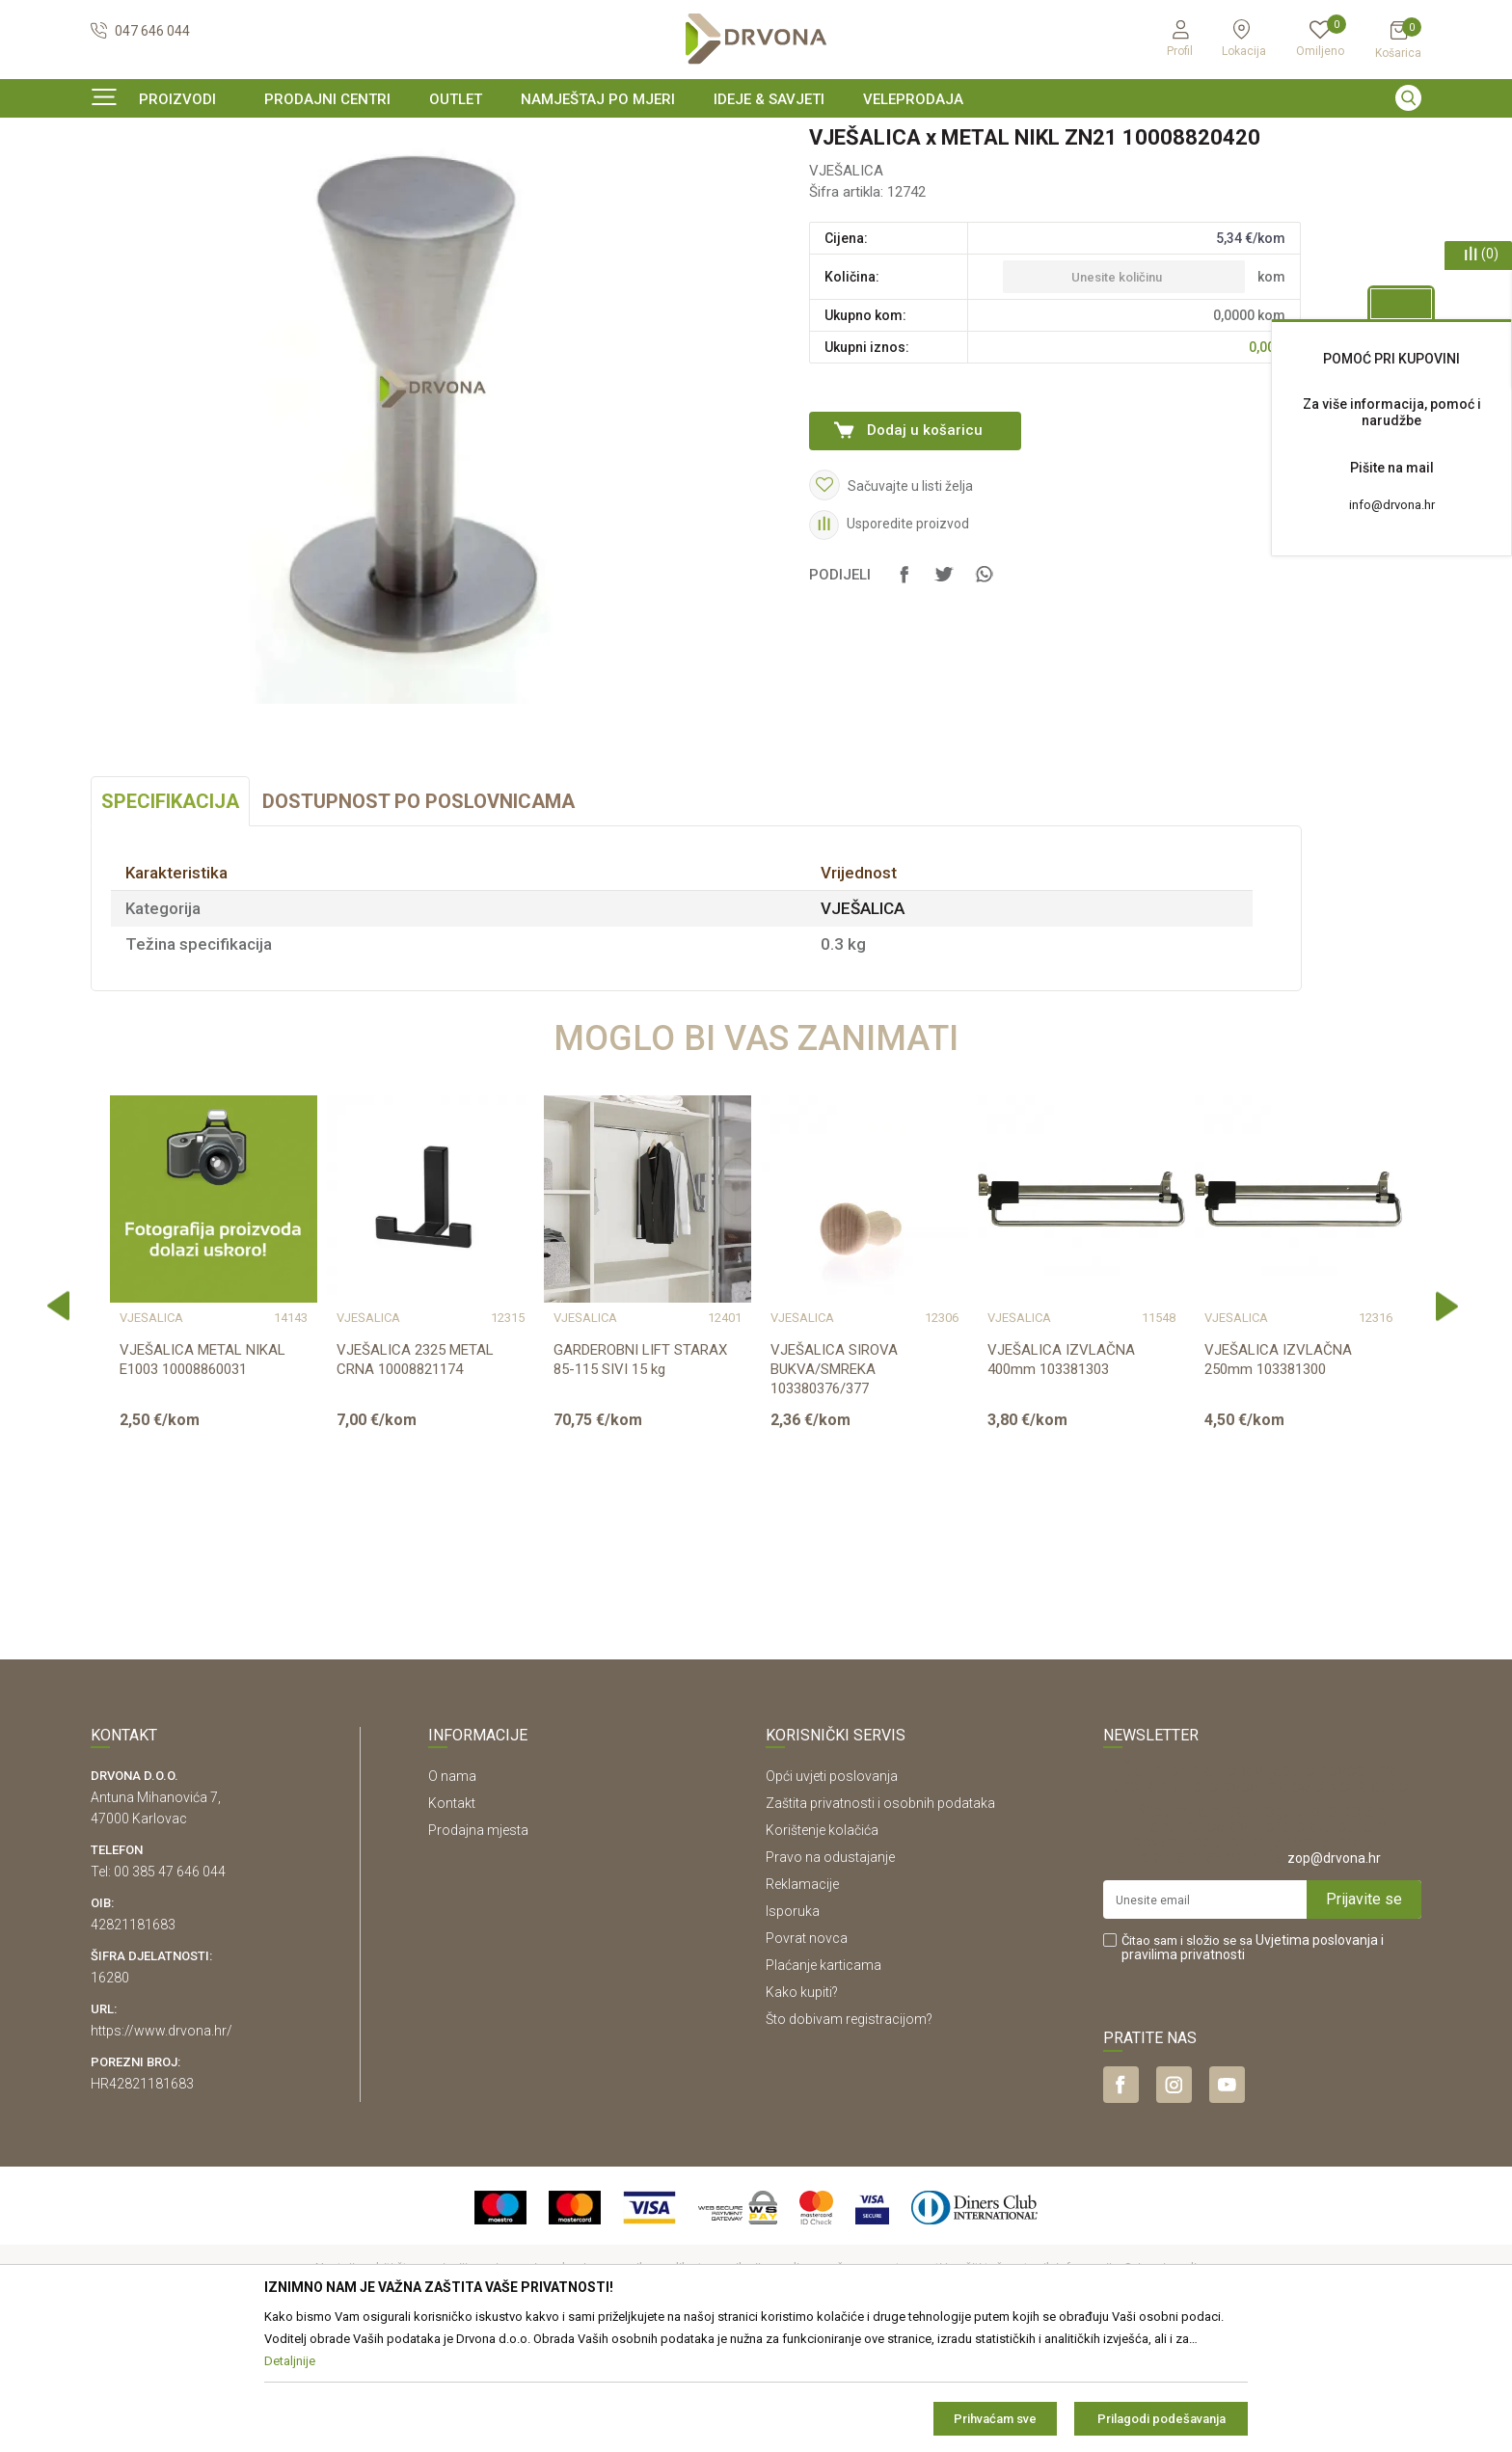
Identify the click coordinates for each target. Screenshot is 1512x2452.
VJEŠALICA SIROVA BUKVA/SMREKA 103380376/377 (834, 1487)
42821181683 (133, 2042)
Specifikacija (170, 918)
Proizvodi (117, 178)
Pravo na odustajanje (830, 1974)
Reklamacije (802, 2001)
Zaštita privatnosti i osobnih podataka (880, 1920)
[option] (756, 139)
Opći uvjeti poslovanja (832, 1893)
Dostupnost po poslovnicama (418, 918)
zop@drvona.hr (1334, 1975)
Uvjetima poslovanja (1317, 2057)
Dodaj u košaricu (925, 547)
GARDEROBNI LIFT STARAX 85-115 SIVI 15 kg (640, 1477)
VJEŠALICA (379, 178)
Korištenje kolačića (822, 1947)
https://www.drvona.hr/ (161, 2148)
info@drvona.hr (1392, 505)
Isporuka (793, 2028)
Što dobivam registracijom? (849, 2136)
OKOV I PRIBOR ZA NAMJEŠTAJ (245, 178)
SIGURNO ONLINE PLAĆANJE (754, 139)
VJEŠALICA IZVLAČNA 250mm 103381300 (1278, 1477)
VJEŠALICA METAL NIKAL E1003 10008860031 (202, 1477)
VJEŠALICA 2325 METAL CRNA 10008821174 (415, 1477)
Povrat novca (807, 2055)
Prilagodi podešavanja (1161, 2419)
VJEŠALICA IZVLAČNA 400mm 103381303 (1061, 1477)
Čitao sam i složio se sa (1252, 2065)
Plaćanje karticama (823, 2082)
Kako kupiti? (802, 2109)
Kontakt (451, 1920)
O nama (452, 1893)
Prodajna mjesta (478, 1947)
